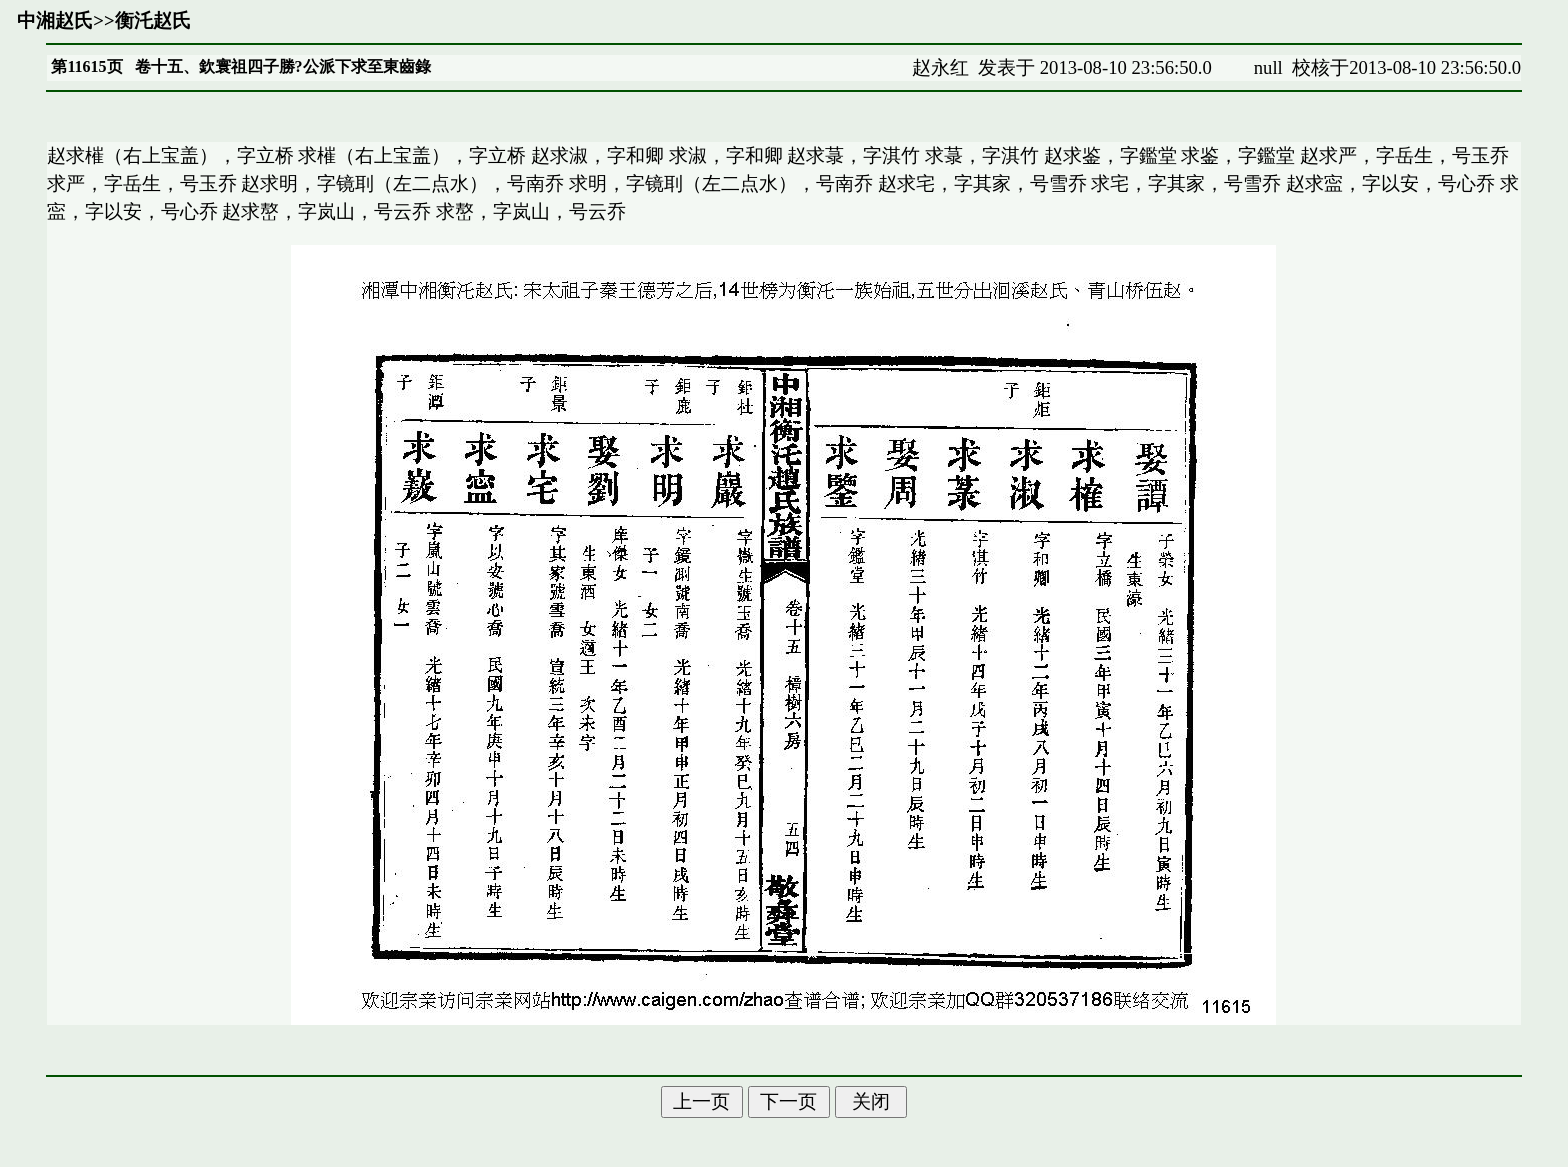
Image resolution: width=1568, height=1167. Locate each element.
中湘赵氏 (55, 20)
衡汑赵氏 (153, 20)
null (1268, 67)
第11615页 (86, 66)
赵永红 (940, 67)
